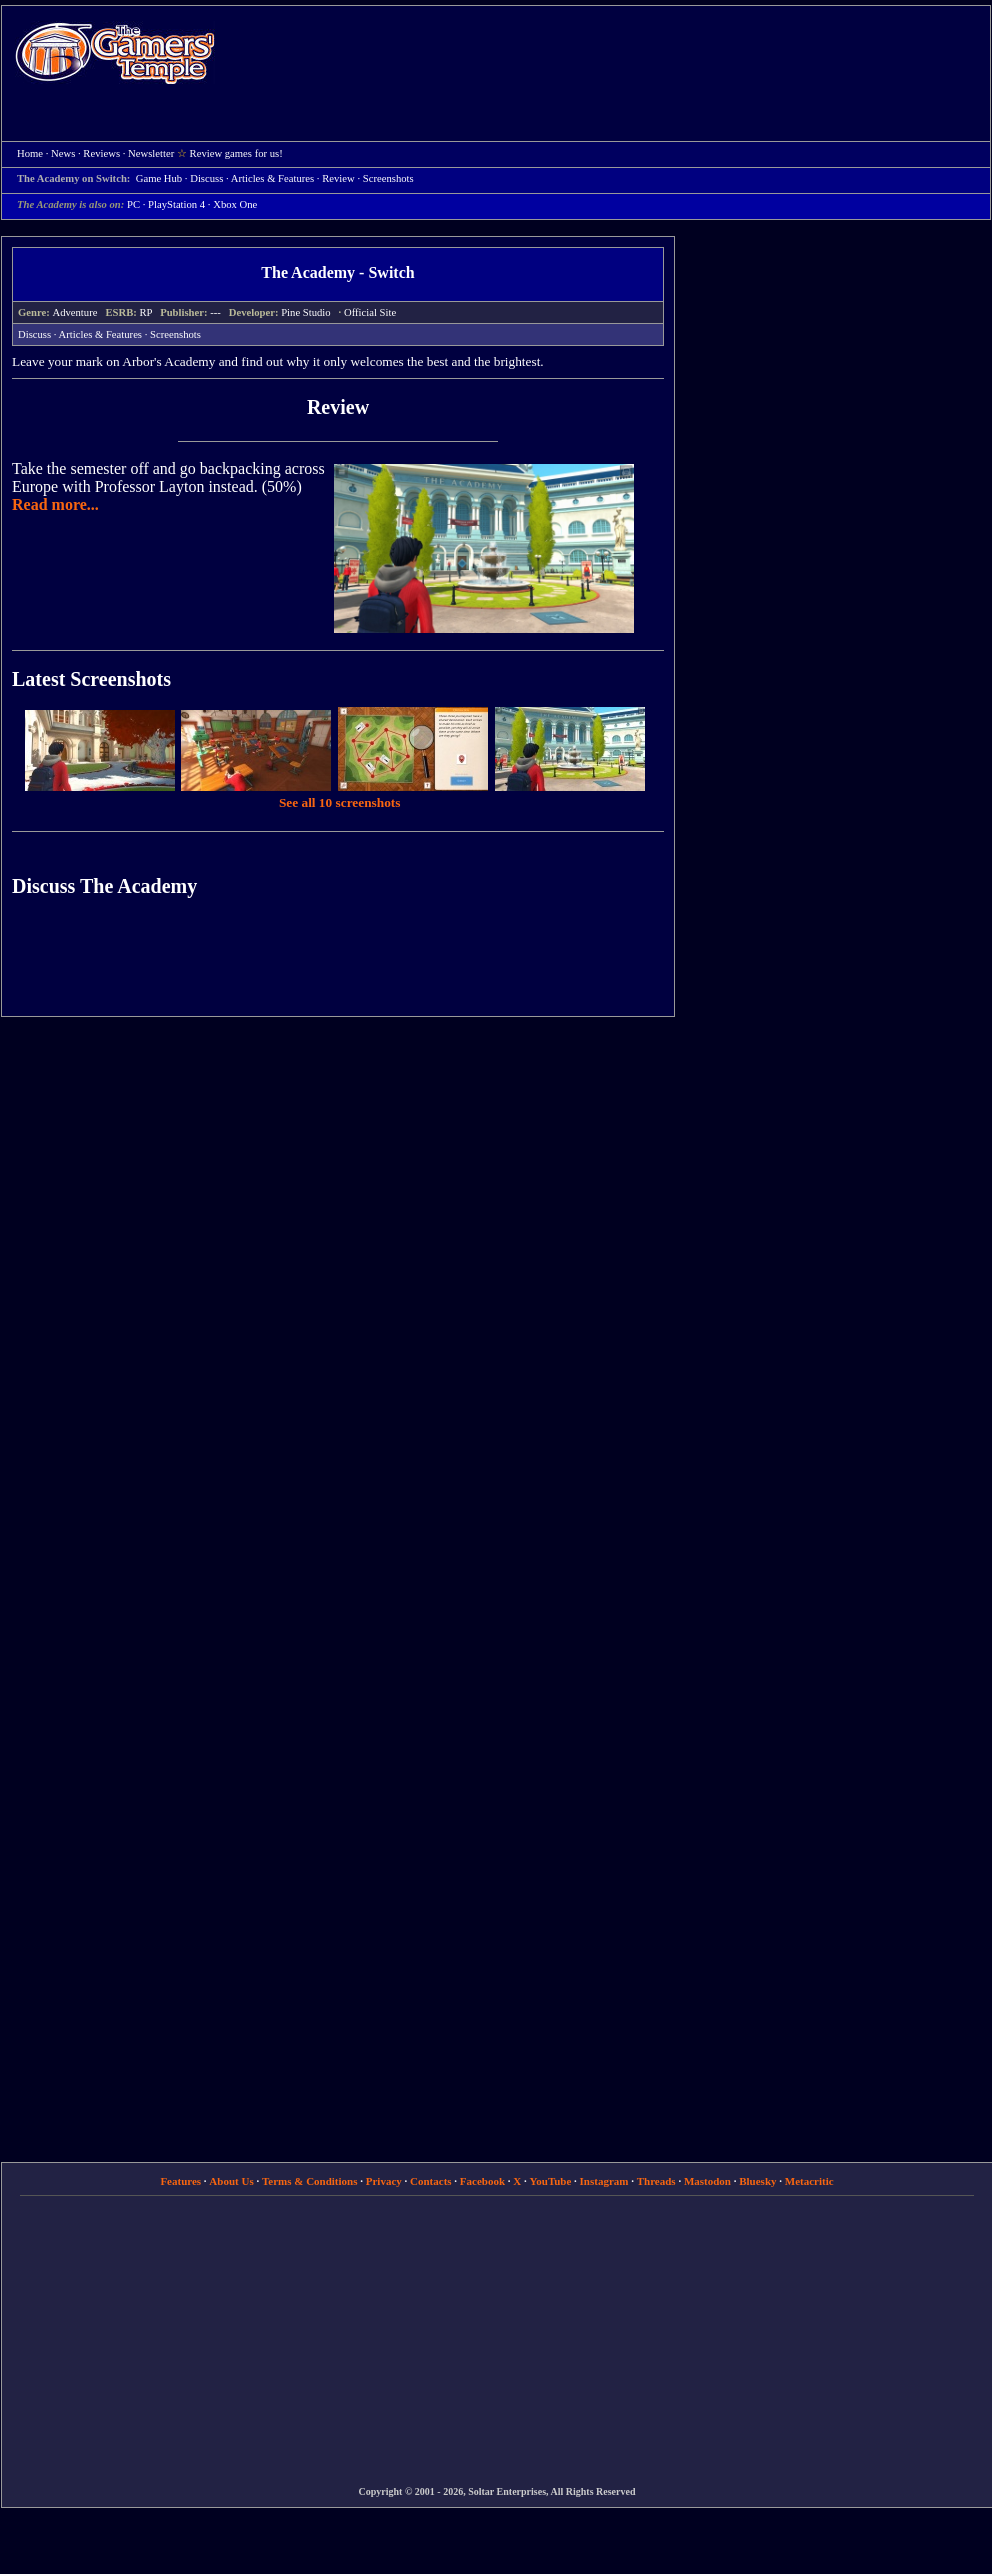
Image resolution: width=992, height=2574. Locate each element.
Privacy (384, 2181)
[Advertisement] (468, 151)
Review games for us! (236, 153)
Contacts (431, 2181)
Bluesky (757, 2181)
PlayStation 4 (176, 204)
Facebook (482, 2181)
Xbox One (235, 204)
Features (180, 2181)
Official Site (370, 312)
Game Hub (159, 178)
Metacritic (809, 2181)
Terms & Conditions (310, 2181)
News (63, 153)
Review (338, 407)
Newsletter (151, 153)
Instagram (604, 2181)
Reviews (101, 153)
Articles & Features (100, 334)
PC (133, 204)
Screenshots (175, 334)
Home (115, 52)
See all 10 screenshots (340, 802)
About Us (231, 2181)
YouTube (551, 2181)
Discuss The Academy (104, 886)
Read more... (55, 504)
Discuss (206, 178)
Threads (656, 2181)
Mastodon (707, 2181)
